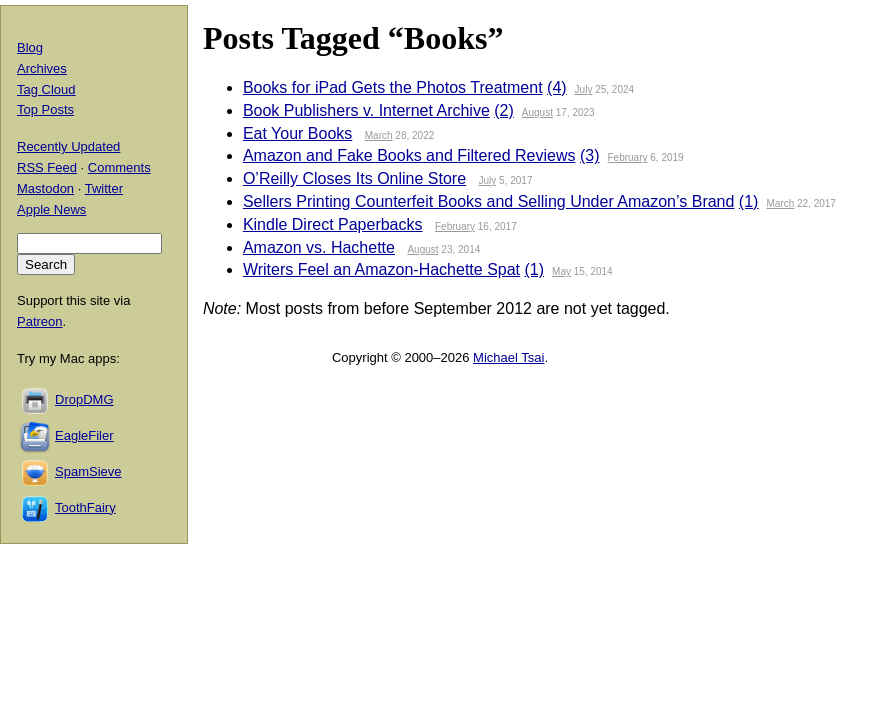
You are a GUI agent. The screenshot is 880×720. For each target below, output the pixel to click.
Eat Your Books (297, 133)
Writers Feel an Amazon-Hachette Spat (381, 269)
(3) (590, 155)
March (379, 135)
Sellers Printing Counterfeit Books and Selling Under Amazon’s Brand (489, 201)
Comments (119, 167)
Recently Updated (68, 146)
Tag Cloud (46, 89)
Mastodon (45, 188)
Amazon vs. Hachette (319, 247)
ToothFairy (85, 507)
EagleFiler (84, 435)
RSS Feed (47, 167)
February (628, 157)
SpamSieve (88, 471)
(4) (557, 87)
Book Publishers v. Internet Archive (366, 110)
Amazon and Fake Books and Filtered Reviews (409, 155)
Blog (30, 47)
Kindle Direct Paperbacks (333, 224)
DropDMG (84, 399)
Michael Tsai (508, 357)
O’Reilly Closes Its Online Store (354, 178)
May (561, 271)
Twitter (104, 188)
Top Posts (45, 109)
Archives (42, 68)
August (537, 112)
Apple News (51, 209)
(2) (504, 110)
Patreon (40, 321)
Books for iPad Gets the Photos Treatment (393, 87)
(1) (749, 201)
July (584, 89)
